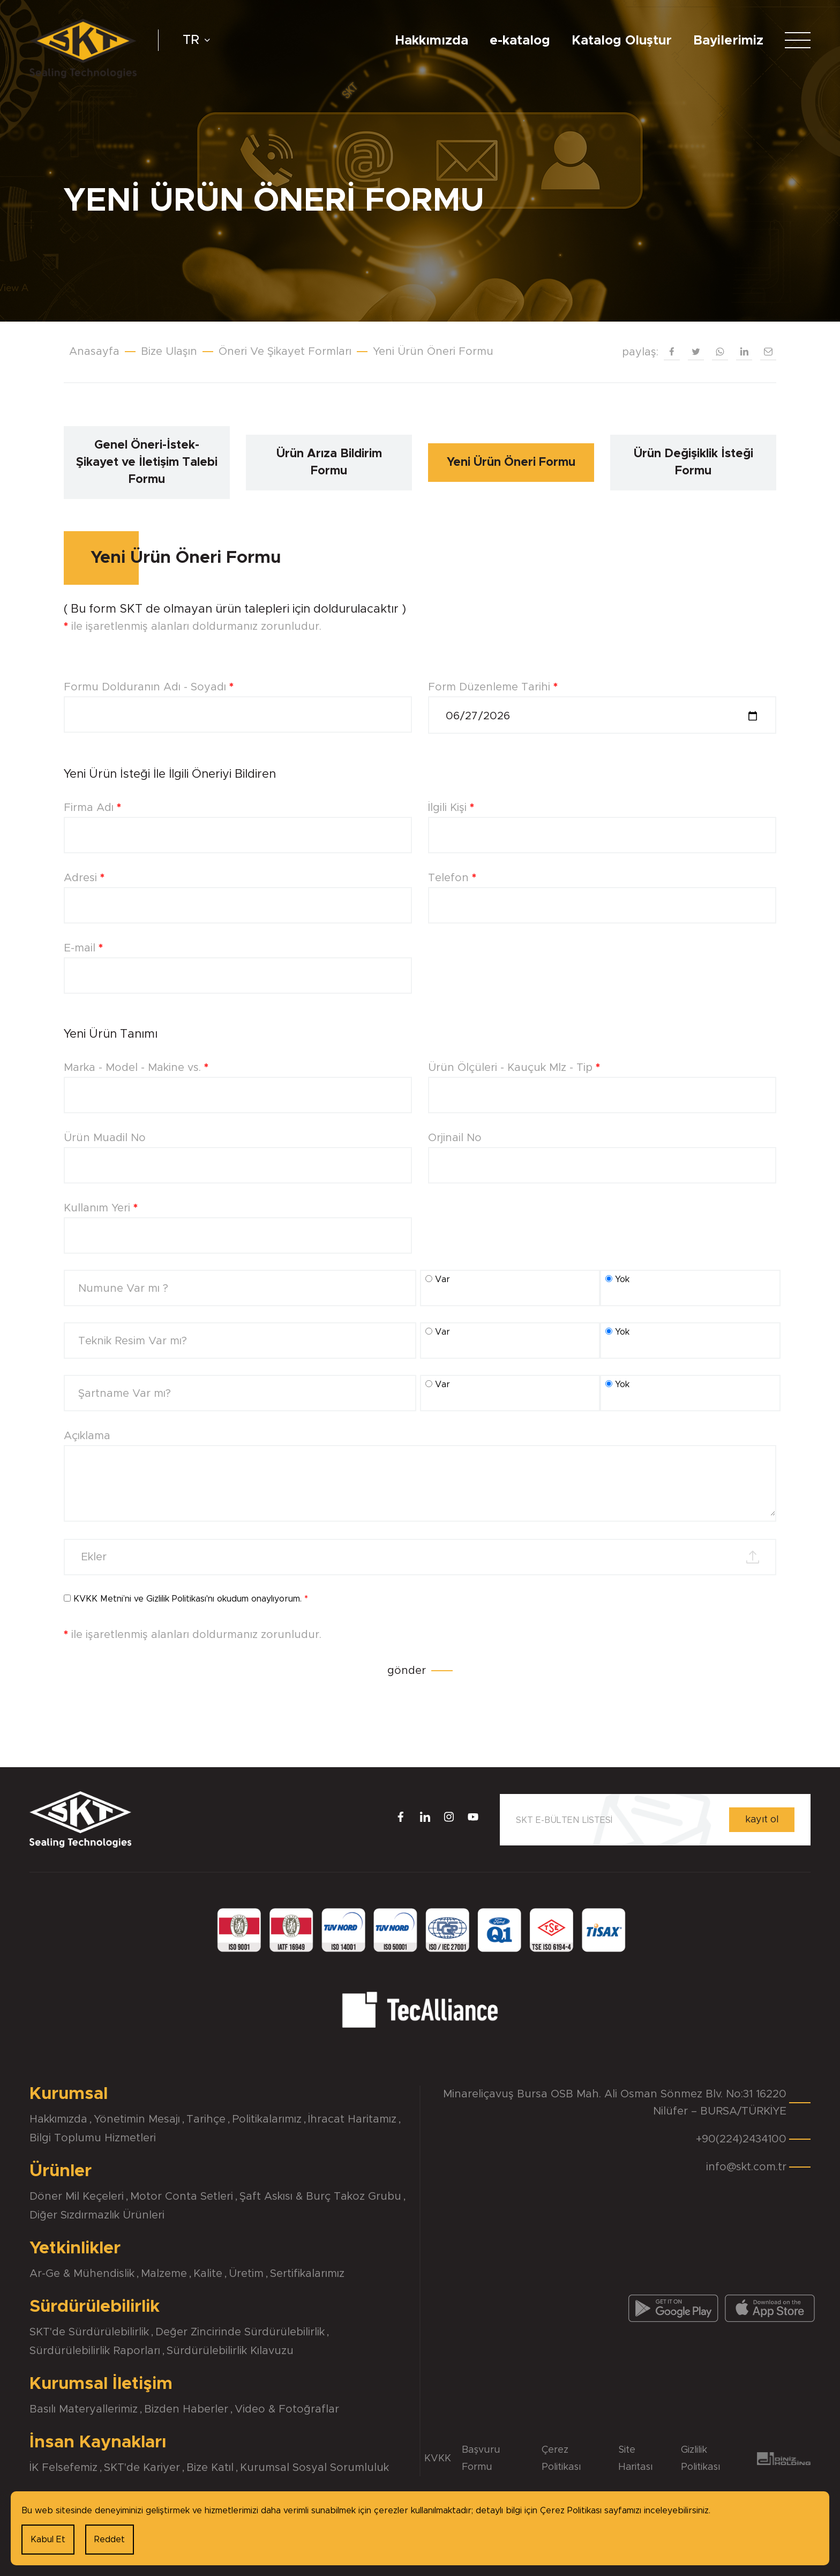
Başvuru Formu (481, 2458)
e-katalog (520, 40)
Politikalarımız (267, 2119)
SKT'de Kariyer (142, 2467)
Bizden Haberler (186, 2409)
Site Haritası (635, 2458)
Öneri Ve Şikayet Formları (285, 351)
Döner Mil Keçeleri (76, 2196)
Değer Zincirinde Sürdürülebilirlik (240, 2332)
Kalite (207, 2273)
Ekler (94, 1557)
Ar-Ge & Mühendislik (81, 2273)
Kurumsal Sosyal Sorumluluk (314, 2467)
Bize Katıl (210, 2467)
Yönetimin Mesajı (137, 2119)
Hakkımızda (431, 40)
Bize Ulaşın (169, 351)
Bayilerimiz (728, 40)
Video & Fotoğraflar (287, 2409)
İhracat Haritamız (352, 2119)
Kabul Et (48, 2539)
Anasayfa (94, 351)
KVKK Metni (98, 1599)
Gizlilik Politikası (176, 1599)
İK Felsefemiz (63, 2467)
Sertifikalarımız (307, 2273)
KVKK (437, 2458)
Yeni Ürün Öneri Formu (433, 351)
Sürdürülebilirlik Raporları (94, 2351)
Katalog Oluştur (622, 40)
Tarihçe (206, 2119)
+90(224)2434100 (741, 2139)
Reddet (109, 2539)
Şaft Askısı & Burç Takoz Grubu (320, 2196)
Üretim (246, 2273)
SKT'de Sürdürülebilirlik (89, 2332)
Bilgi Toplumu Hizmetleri (92, 2138)
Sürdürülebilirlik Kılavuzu (230, 2351)
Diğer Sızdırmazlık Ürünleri (96, 2215)
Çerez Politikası (561, 2458)
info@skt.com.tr (746, 2167)
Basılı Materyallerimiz (83, 2409)
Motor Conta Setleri (181, 2196)
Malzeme (164, 2273)
